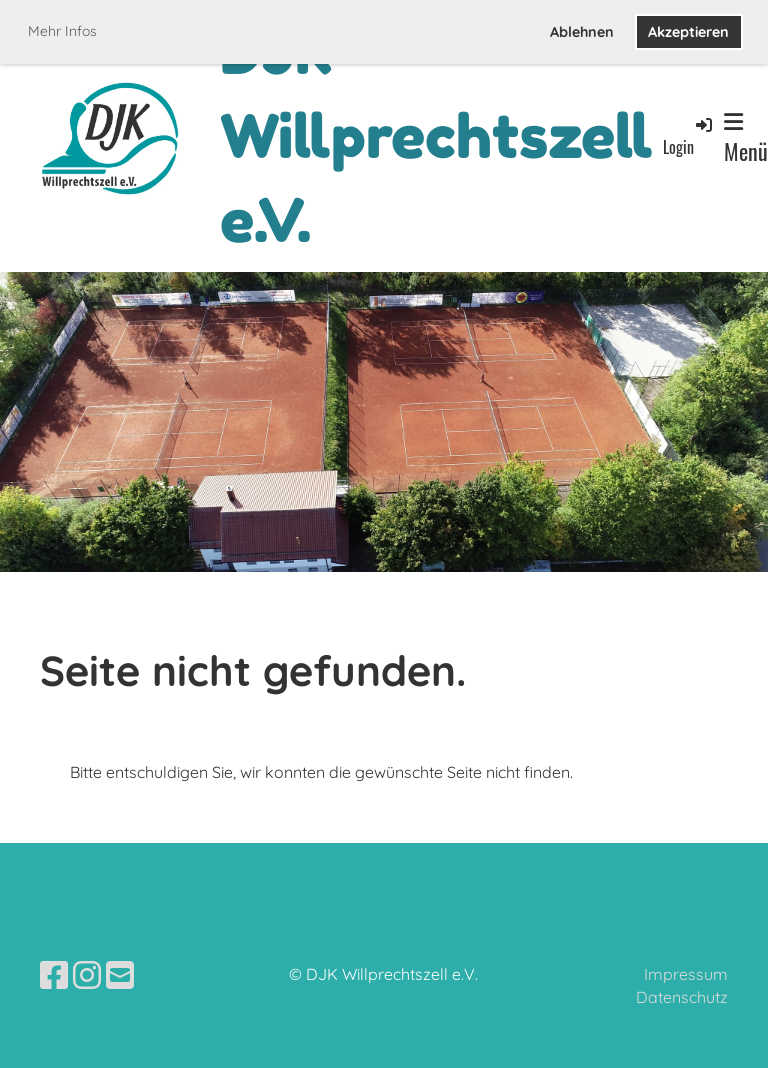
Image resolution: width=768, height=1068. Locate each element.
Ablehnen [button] (582, 32)
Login (689, 136)
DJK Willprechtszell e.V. (436, 136)
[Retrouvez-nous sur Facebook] (54, 975)
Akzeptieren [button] (688, 32)
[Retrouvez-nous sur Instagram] (87, 975)
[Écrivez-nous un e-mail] (120, 975)
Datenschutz (682, 997)
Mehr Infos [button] (62, 31)
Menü (746, 139)
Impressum (686, 974)
